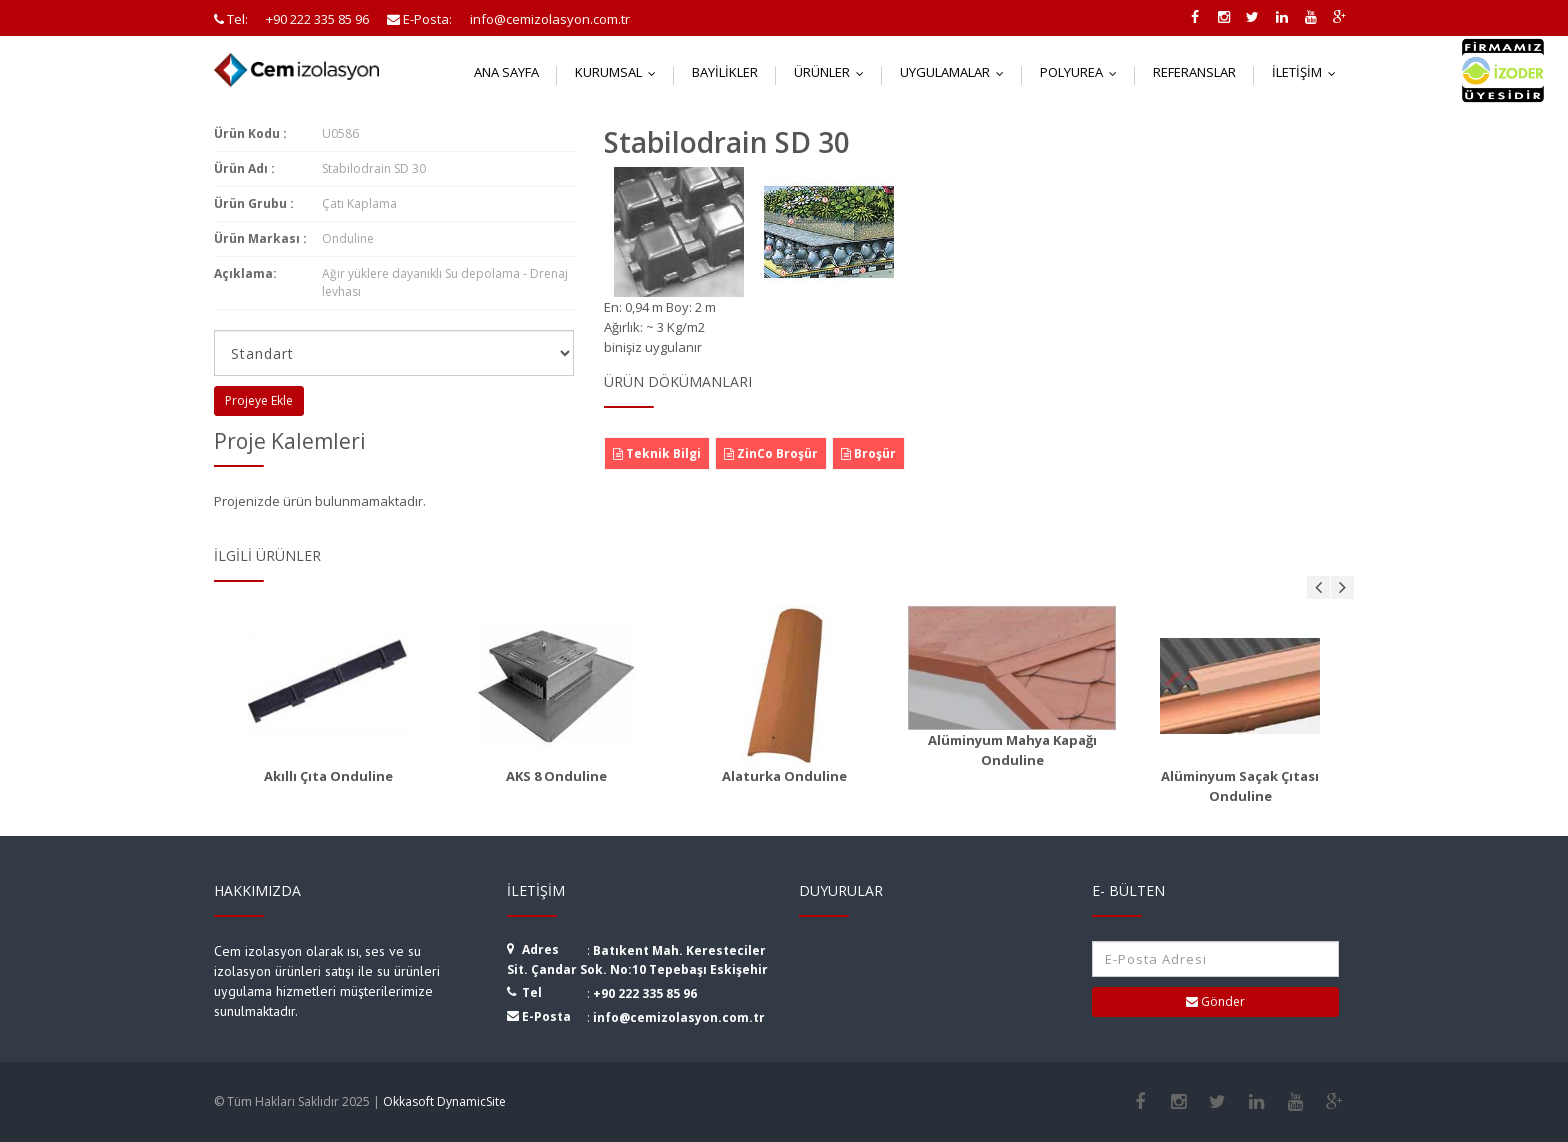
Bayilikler (725, 72)
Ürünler (833, 72)
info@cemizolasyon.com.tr (679, 1017)
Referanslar (1194, 72)
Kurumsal (620, 72)
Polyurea (1083, 72)
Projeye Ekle (259, 400)
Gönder (1215, 1001)
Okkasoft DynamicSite (444, 1101)
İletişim (1308, 72)
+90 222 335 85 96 (645, 993)
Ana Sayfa (506, 72)
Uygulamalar (956, 72)
